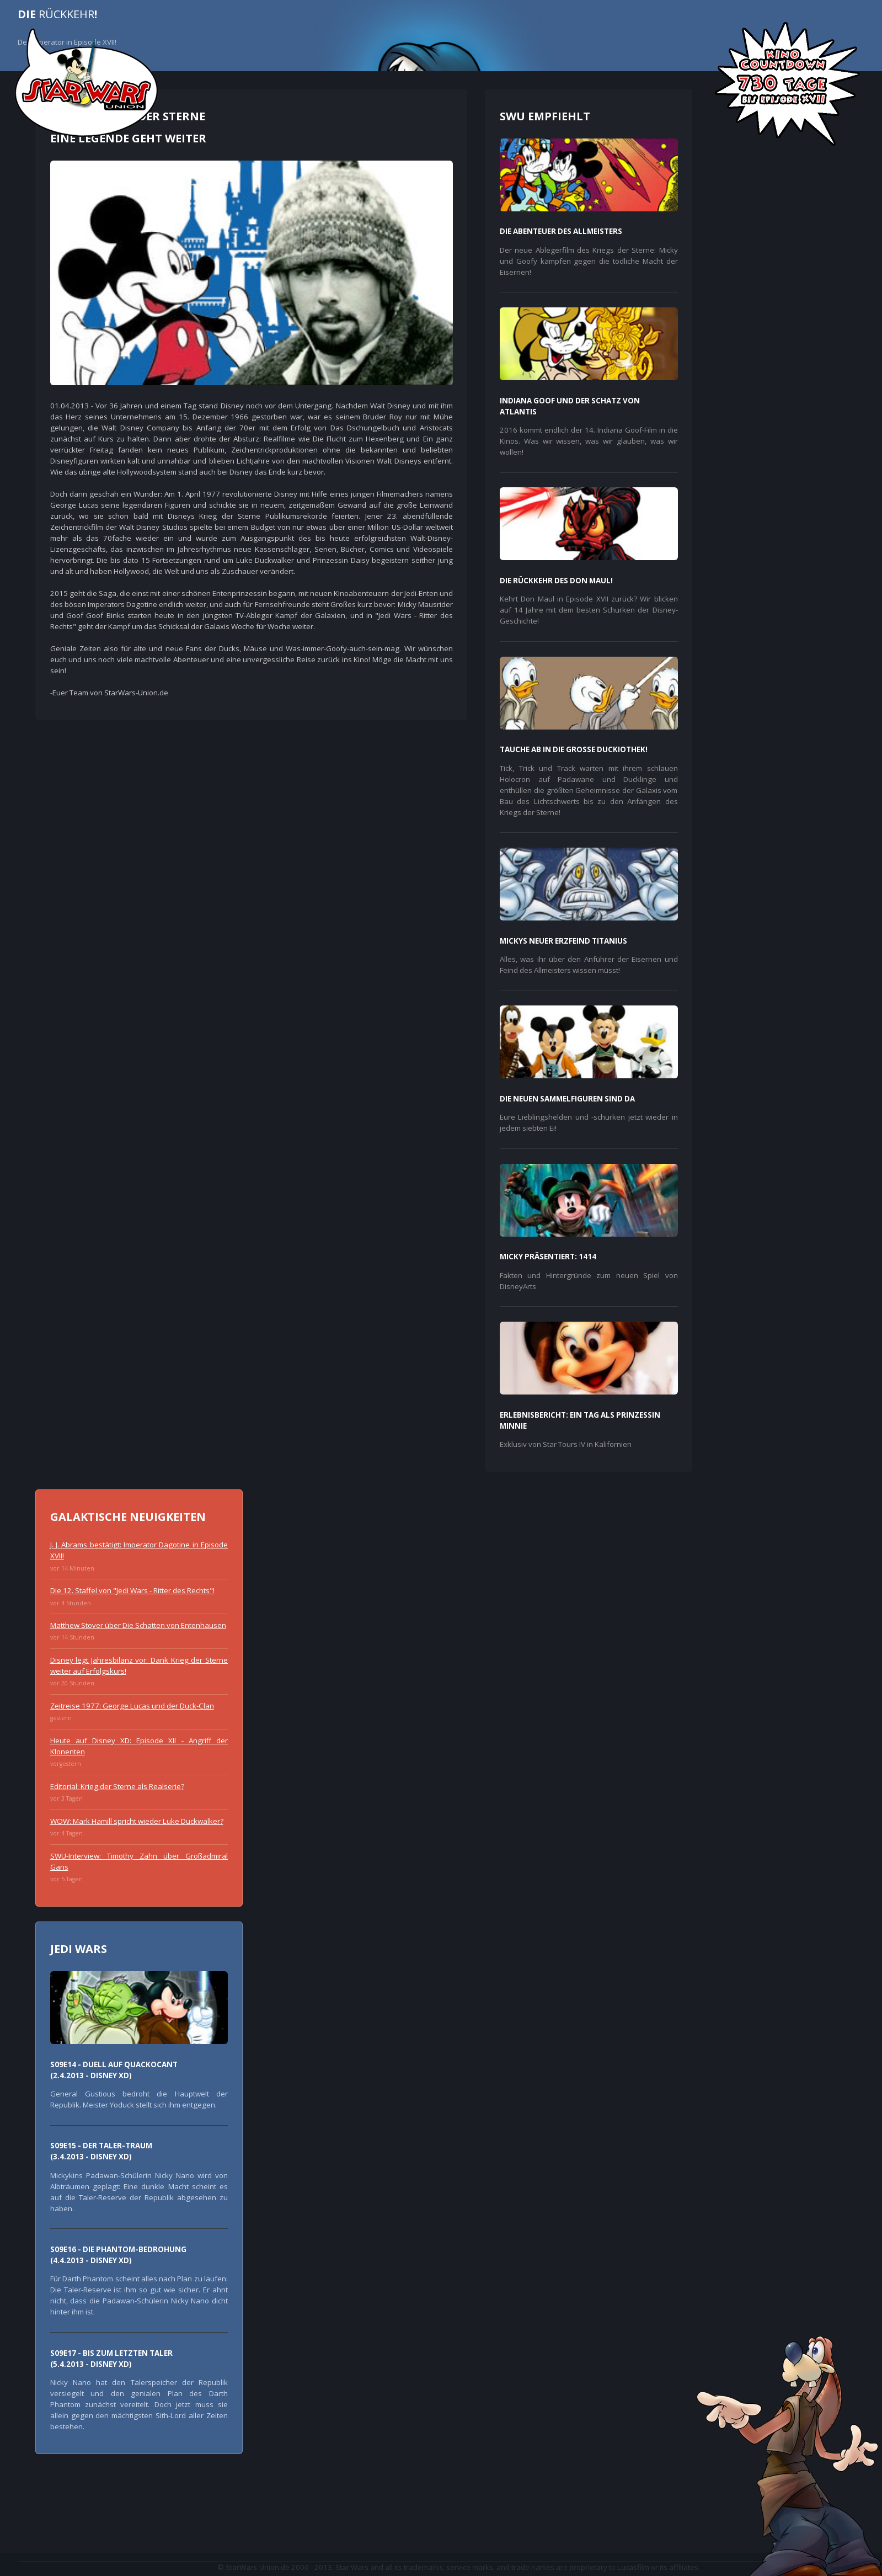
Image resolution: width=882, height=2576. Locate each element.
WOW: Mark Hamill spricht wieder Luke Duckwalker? (136, 1821)
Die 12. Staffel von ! (132, 1590)
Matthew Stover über (138, 1625)
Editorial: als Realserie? (117, 1786)
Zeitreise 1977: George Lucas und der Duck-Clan (132, 1706)
